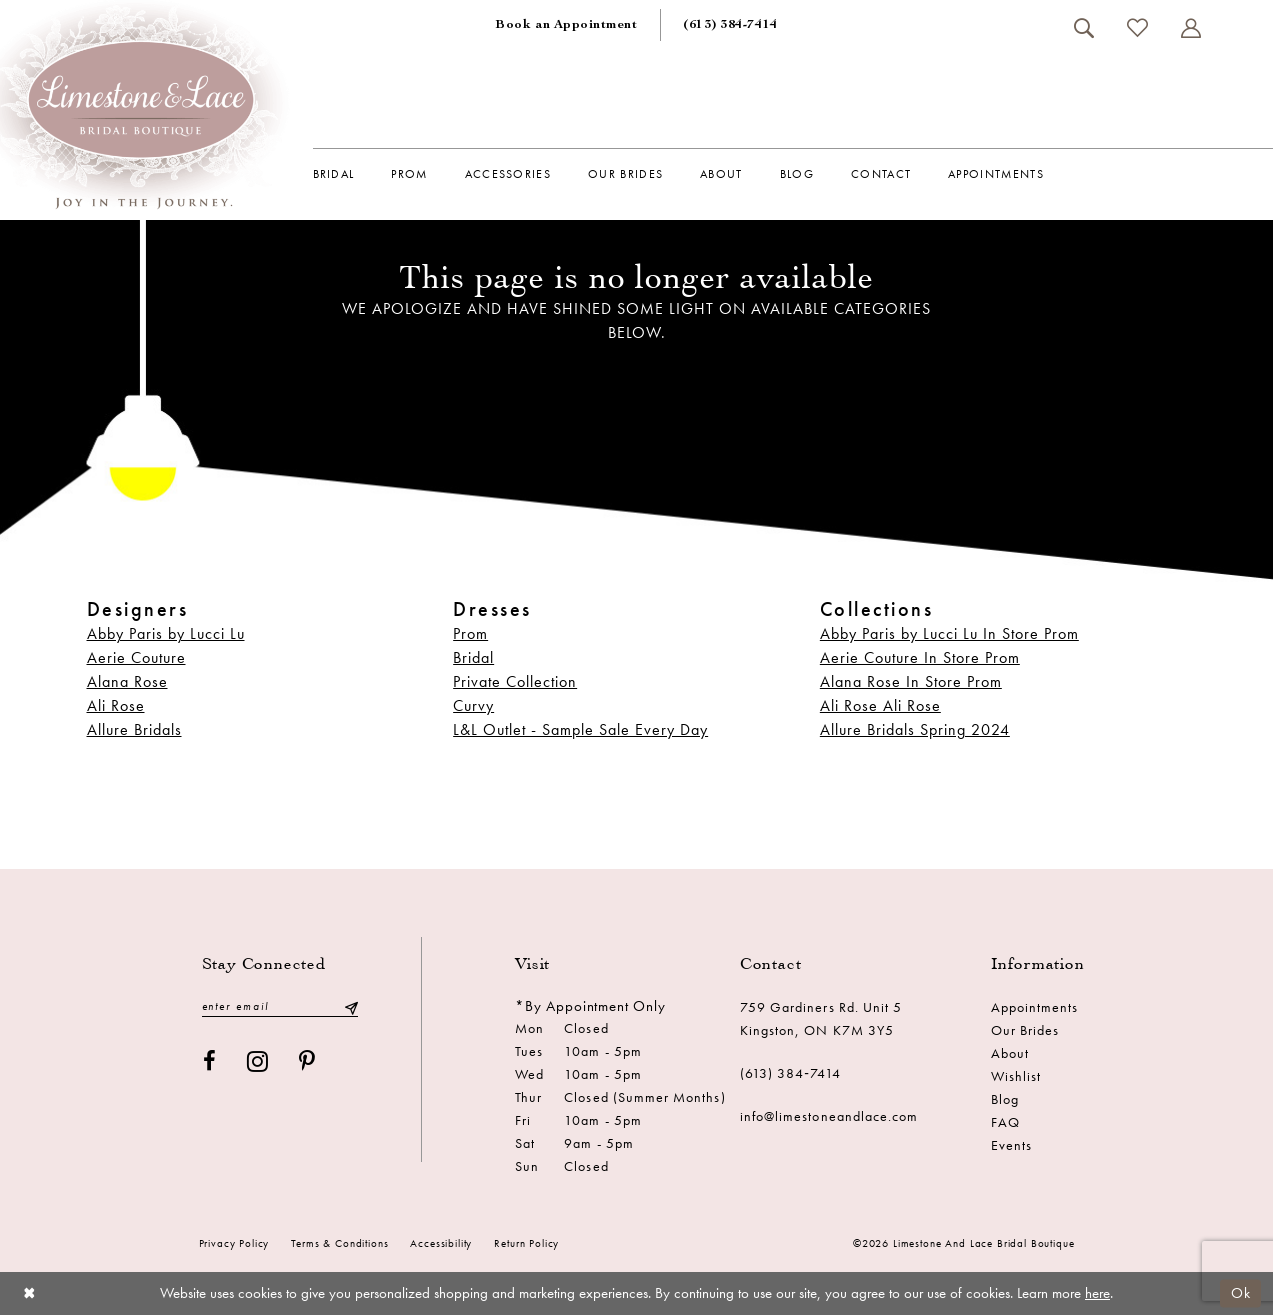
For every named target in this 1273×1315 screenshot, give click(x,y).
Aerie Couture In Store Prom (920, 657)
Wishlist (1016, 1076)
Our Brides (1025, 1030)
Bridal (473, 657)
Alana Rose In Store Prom (911, 681)
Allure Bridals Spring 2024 (915, 729)
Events (1011, 1145)
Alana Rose (127, 681)
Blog (1005, 1099)
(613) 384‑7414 (791, 1073)
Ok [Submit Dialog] (1241, 1293)
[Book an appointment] (566, 25)
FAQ (1005, 1122)
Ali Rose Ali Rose (880, 705)
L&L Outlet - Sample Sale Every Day (580, 729)
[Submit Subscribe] (350, 1006)
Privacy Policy (234, 1243)
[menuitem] (566, 25)
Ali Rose (116, 705)
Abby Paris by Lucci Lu (166, 633)
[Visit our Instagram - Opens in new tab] (258, 1061)
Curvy (473, 705)
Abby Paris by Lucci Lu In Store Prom (949, 633)
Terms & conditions (339, 1243)
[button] (1191, 28)
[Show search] (1084, 28)
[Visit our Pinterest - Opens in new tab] (307, 1061)
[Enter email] (280, 1006)
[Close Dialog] (29, 1293)
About (1010, 1053)
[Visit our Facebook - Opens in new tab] (210, 1061)
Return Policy (526, 1243)
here (1097, 1293)
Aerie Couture (136, 657)
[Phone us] (730, 25)
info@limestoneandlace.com (829, 1116)
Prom (470, 633)
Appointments (1035, 1007)
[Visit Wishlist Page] (1138, 27)
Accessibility (441, 1243)
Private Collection (515, 681)
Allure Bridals (134, 729)
